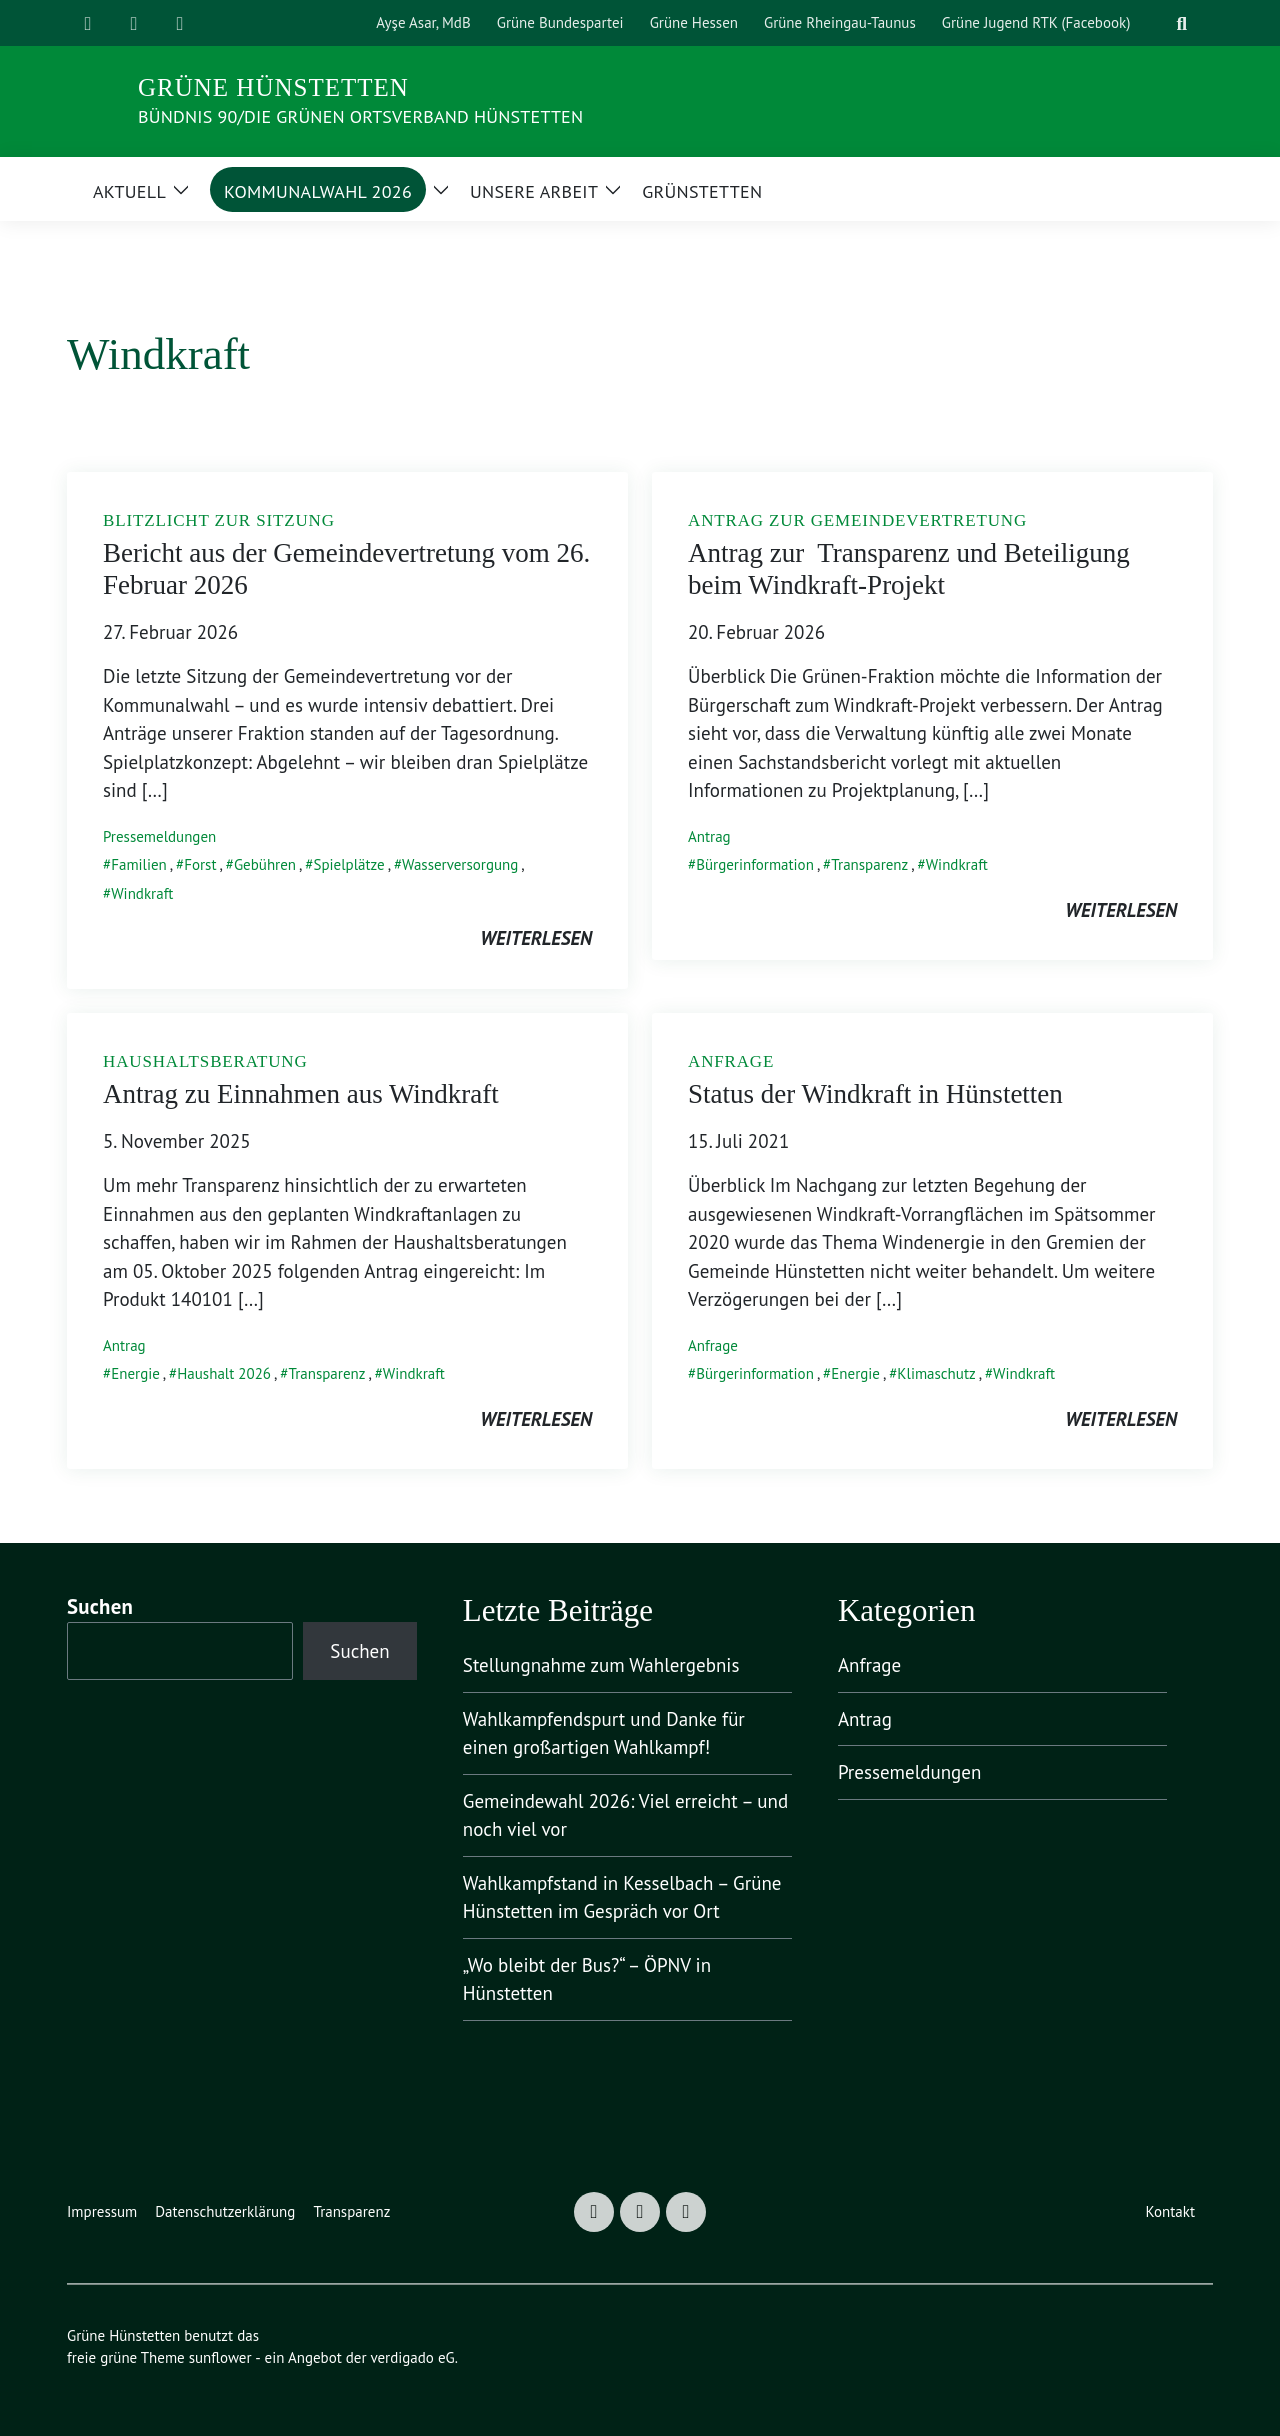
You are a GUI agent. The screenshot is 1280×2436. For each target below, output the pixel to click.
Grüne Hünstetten (273, 87)
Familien (139, 864)
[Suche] (1157, 23)
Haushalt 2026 (224, 1373)
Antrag (709, 836)
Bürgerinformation (755, 864)
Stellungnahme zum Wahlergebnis (601, 1665)
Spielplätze (348, 864)
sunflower (220, 2357)
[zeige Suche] (1181, 23)
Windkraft (142, 893)
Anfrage (713, 1345)
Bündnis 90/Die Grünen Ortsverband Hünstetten (360, 116)
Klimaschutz (936, 1373)
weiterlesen (536, 938)
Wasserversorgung (460, 864)
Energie (135, 1373)
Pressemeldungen (159, 836)
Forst (200, 864)
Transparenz (869, 864)
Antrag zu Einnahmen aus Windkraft (301, 1094)
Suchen (100, 1606)
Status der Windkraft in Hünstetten (875, 1094)
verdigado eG (412, 2357)
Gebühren (265, 864)
